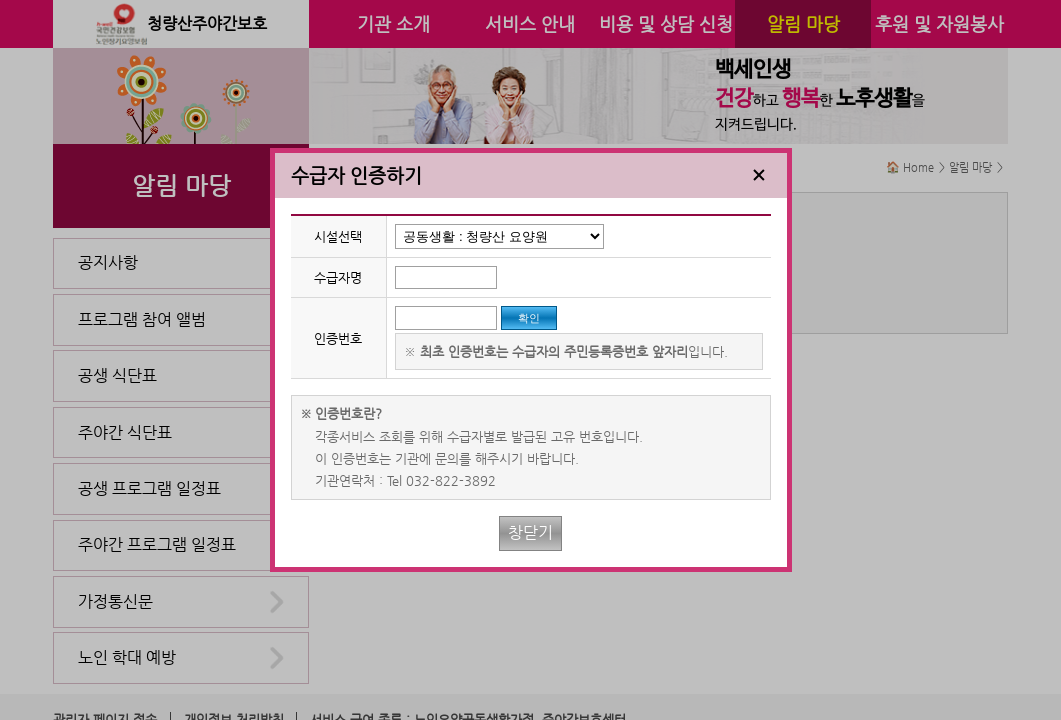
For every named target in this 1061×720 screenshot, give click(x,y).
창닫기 (530, 532)
